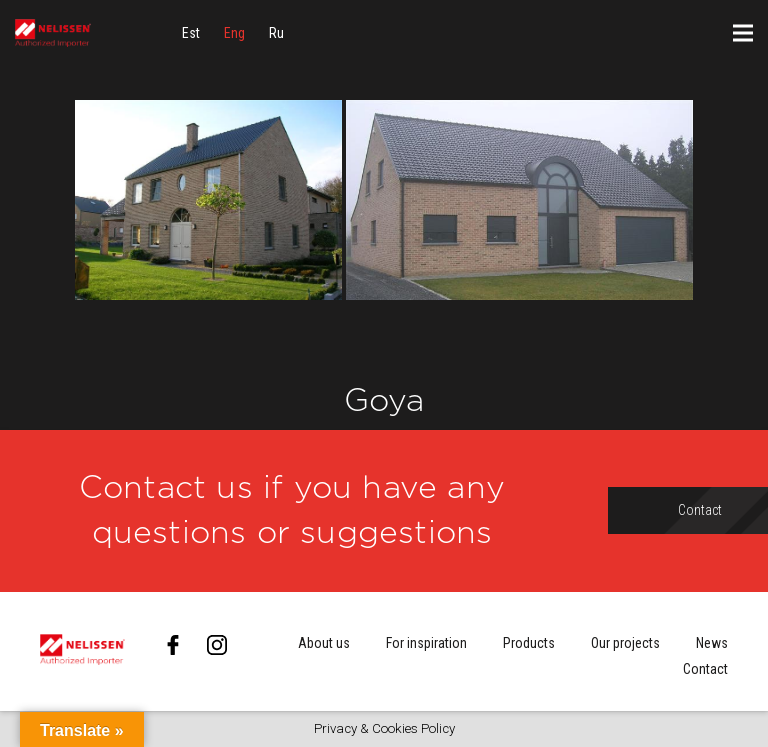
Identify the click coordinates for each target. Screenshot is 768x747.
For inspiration (426, 643)
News (712, 643)
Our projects (625, 643)
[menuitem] (191, 40)
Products (529, 643)
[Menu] (743, 40)
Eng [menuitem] (234, 40)
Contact (705, 669)
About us (324, 643)
